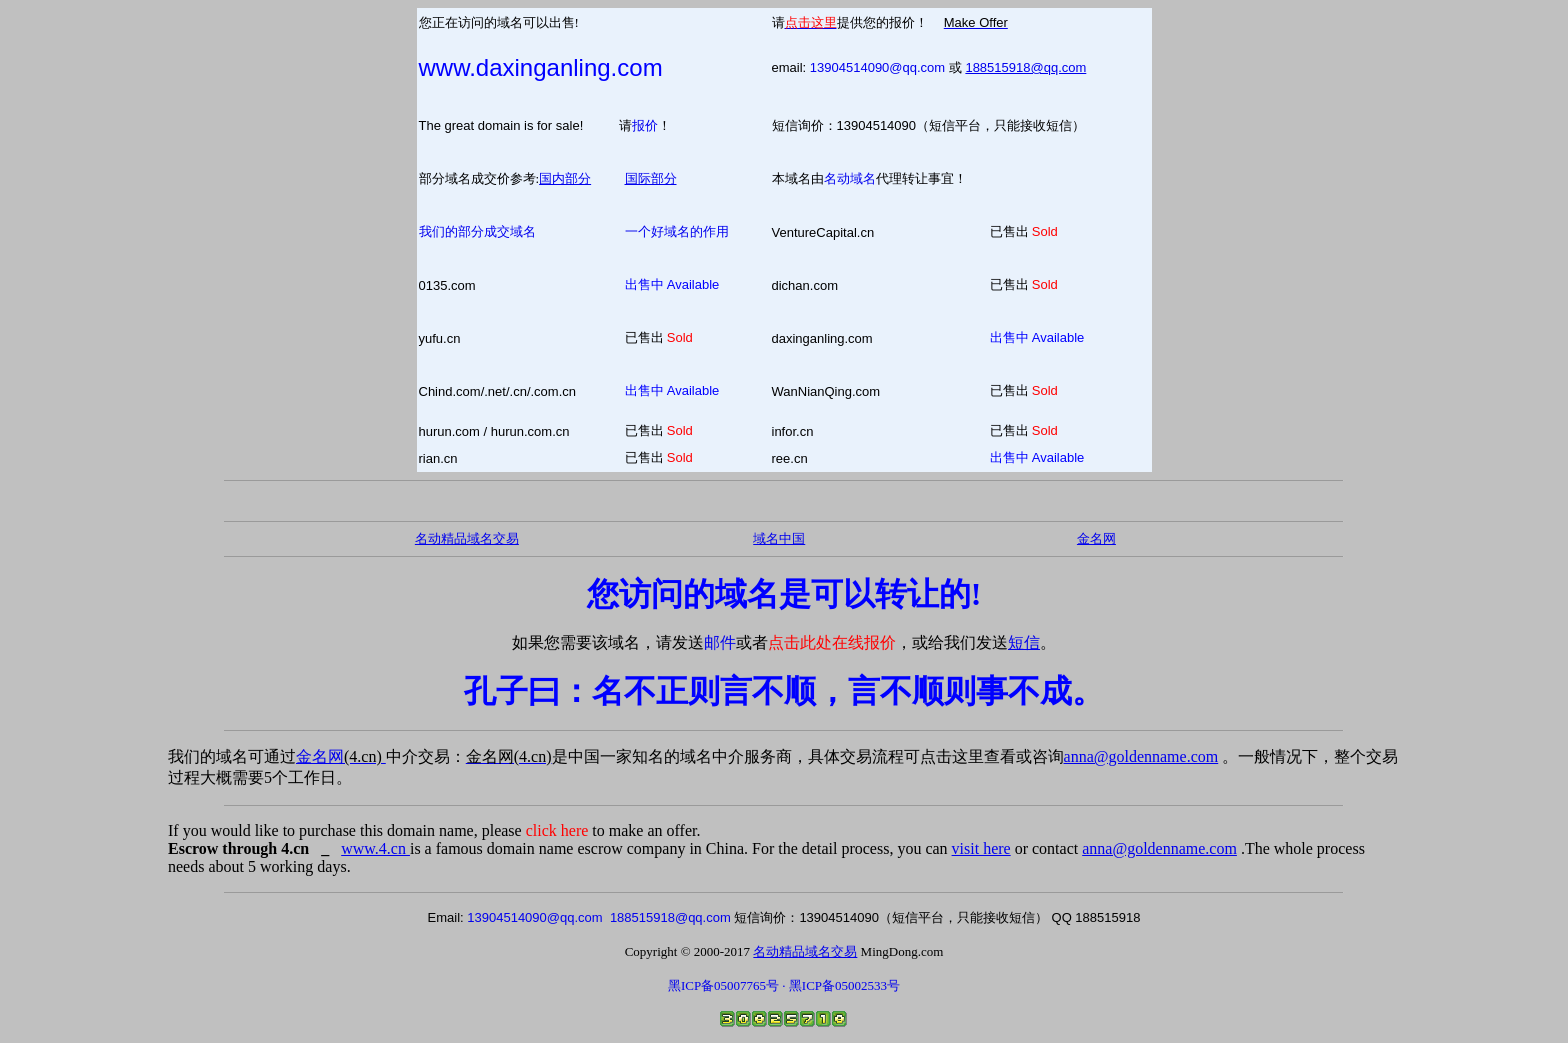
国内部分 (565, 178)
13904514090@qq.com (877, 67)
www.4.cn (375, 848)
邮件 (720, 642)
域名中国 (779, 538)
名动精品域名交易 (467, 538)
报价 (645, 125)
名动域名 (850, 178)
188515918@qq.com (1025, 67)
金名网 (341, 756)
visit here (981, 848)
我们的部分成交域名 (477, 231)
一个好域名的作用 (677, 231)
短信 (1024, 642)
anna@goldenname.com (1141, 756)
